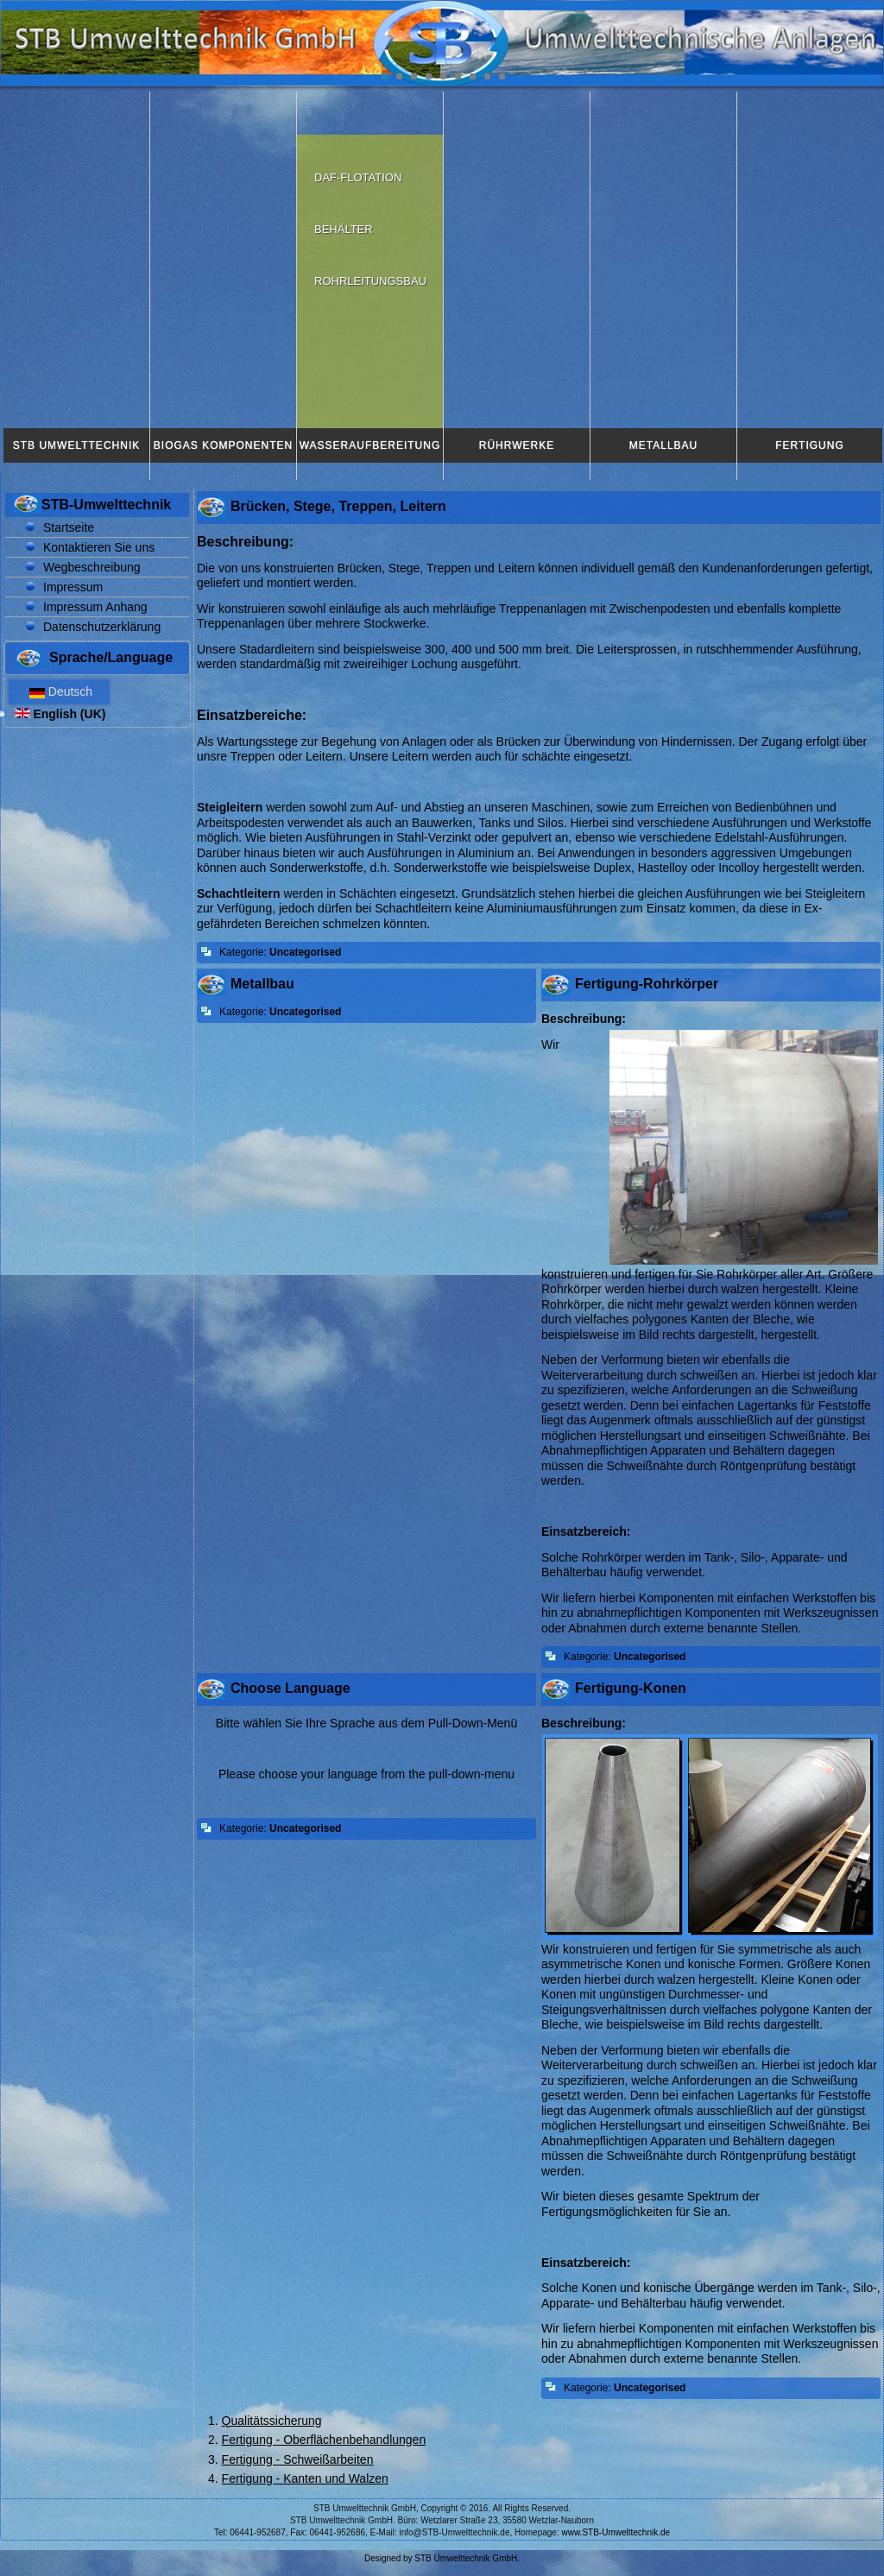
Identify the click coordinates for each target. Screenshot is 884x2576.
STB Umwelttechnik (76, 445)
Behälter (343, 229)
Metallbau (663, 445)
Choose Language (290, 1688)
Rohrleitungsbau (370, 281)
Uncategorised (305, 952)
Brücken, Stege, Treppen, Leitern (338, 506)
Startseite (68, 527)
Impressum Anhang (95, 607)
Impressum (73, 587)
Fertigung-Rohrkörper (646, 983)
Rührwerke (516, 445)
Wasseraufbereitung (370, 445)
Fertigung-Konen (630, 1688)
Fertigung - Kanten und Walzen (305, 2478)
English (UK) (60, 714)
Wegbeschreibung (92, 567)
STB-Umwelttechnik (106, 504)
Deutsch (59, 691)
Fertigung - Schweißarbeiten (298, 2459)
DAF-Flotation (357, 177)
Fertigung (809, 445)
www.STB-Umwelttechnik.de (616, 2532)
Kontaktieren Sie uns (99, 547)
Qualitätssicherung (272, 2421)
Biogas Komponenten (223, 445)
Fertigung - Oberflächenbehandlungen (324, 2440)
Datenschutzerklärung (102, 627)
